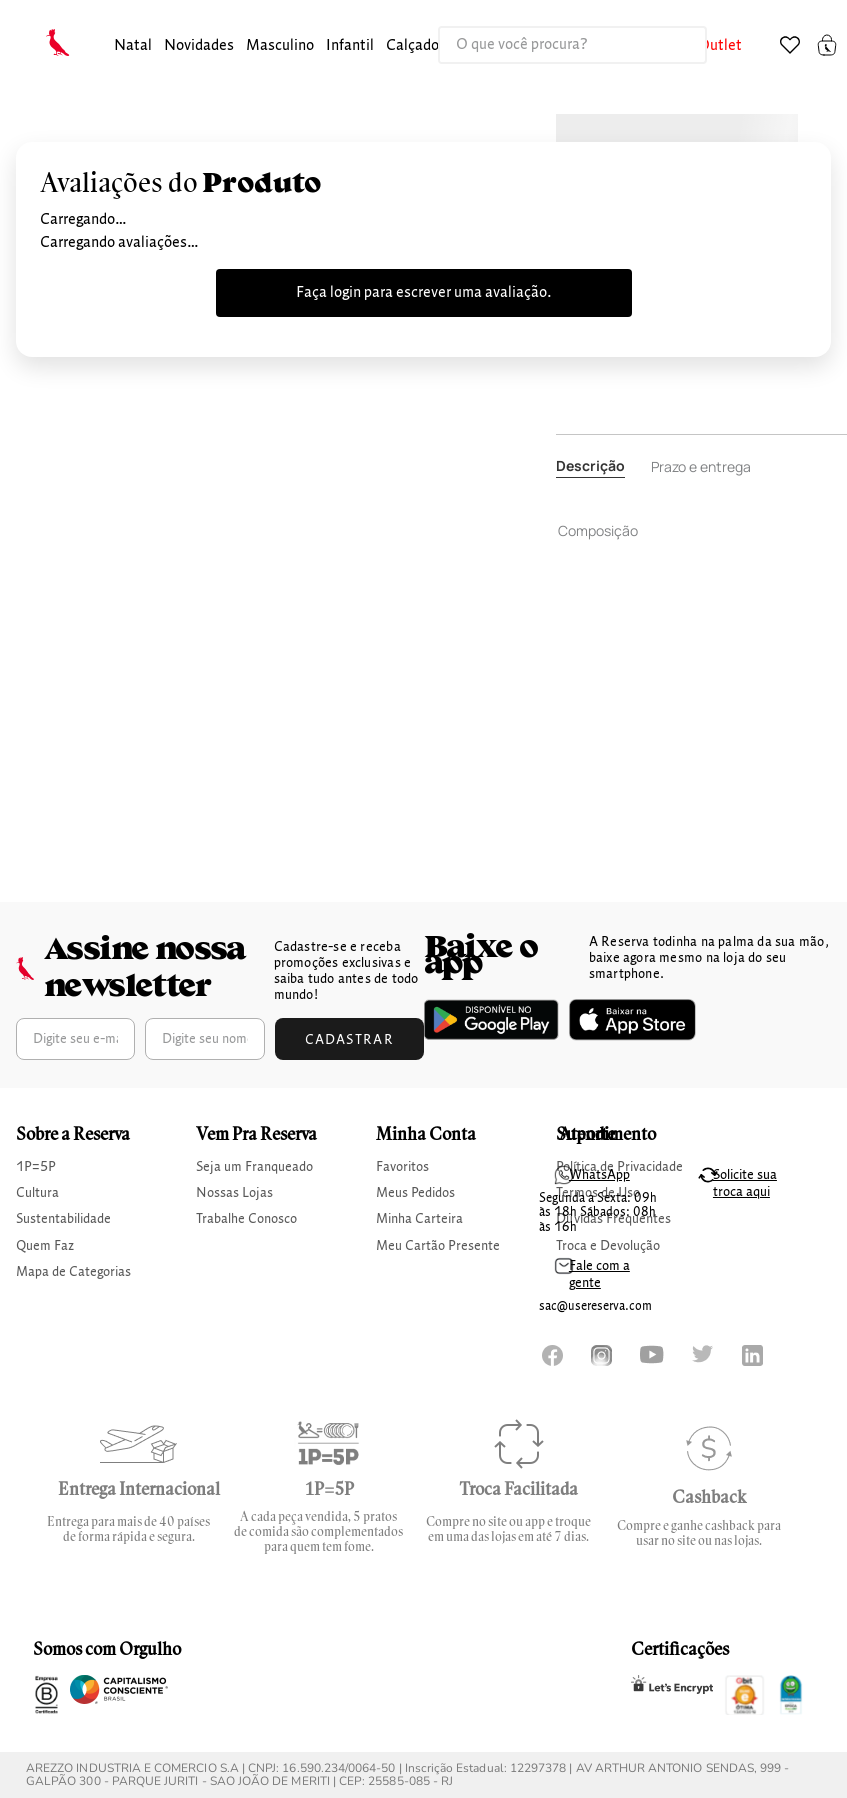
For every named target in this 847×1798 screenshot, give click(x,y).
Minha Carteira (419, 1219)
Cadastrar (350, 1040)
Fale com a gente (599, 1274)
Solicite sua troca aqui (745, 1183)
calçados (416, 46)
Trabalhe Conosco (246, 1219)
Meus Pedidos (415, 1193)
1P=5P (36, 1167)
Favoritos (402, 1167)
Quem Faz (45, 1246)
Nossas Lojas (234, 1193)
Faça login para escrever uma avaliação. (424, 293)
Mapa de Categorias (73, 1272)
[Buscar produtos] (671, 45)
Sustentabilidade (63, 1219)
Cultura (37, 1193)
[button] (133, 46)
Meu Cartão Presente (438, 1246)
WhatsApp (599, 1175)
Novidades (199, 46)
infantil (350, 46)
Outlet (720, 46)
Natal (133, 46)
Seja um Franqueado (254, 1167)
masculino (280, 46)
